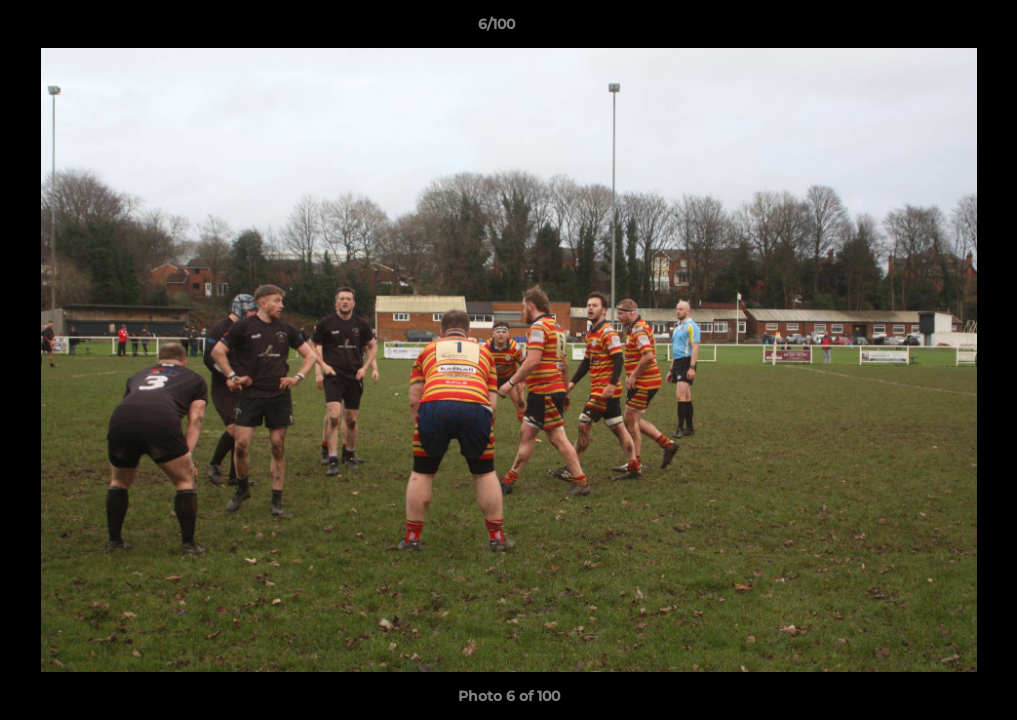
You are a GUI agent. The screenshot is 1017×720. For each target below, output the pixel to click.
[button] (933, 29)
